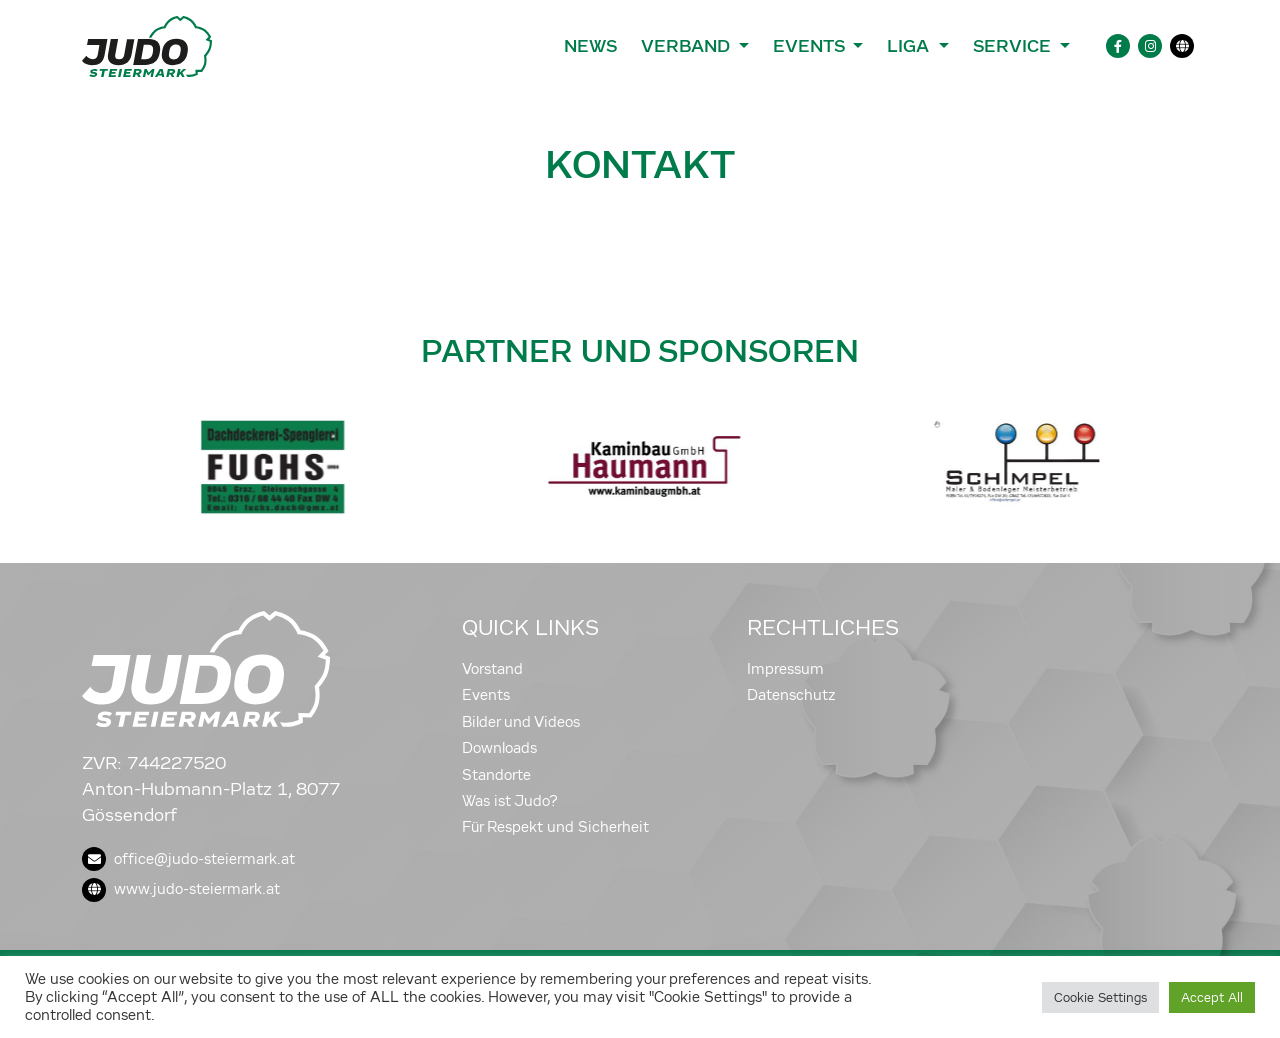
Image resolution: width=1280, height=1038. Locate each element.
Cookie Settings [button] (1100, 997)
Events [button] (811, 46)
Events (486, 695)
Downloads (499, 748)
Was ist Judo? (510, 801)
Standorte (496, 775)
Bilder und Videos (521, 722)
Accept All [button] (1212, 997)
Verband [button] (687, 46)
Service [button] (1014, 46)
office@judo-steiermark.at (188, 859)
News (590, 46)
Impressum (785, 669)
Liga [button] (910, 46)
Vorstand (492, 669)
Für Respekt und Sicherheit (555, 827)
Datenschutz (791, 695)
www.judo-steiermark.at (181, 889)
